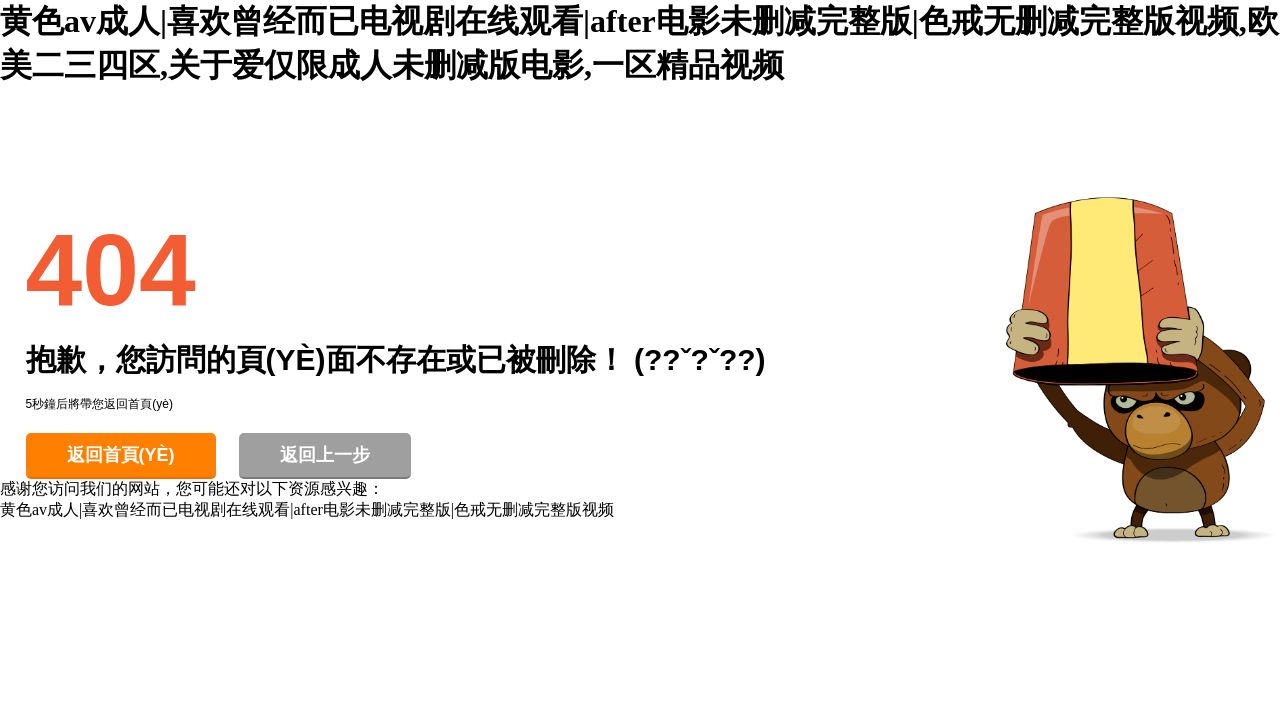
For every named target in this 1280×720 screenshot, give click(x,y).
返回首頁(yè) (121, 455)
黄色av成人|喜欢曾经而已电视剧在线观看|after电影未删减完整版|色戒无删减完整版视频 (307, 509)
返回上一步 (325, 455)
